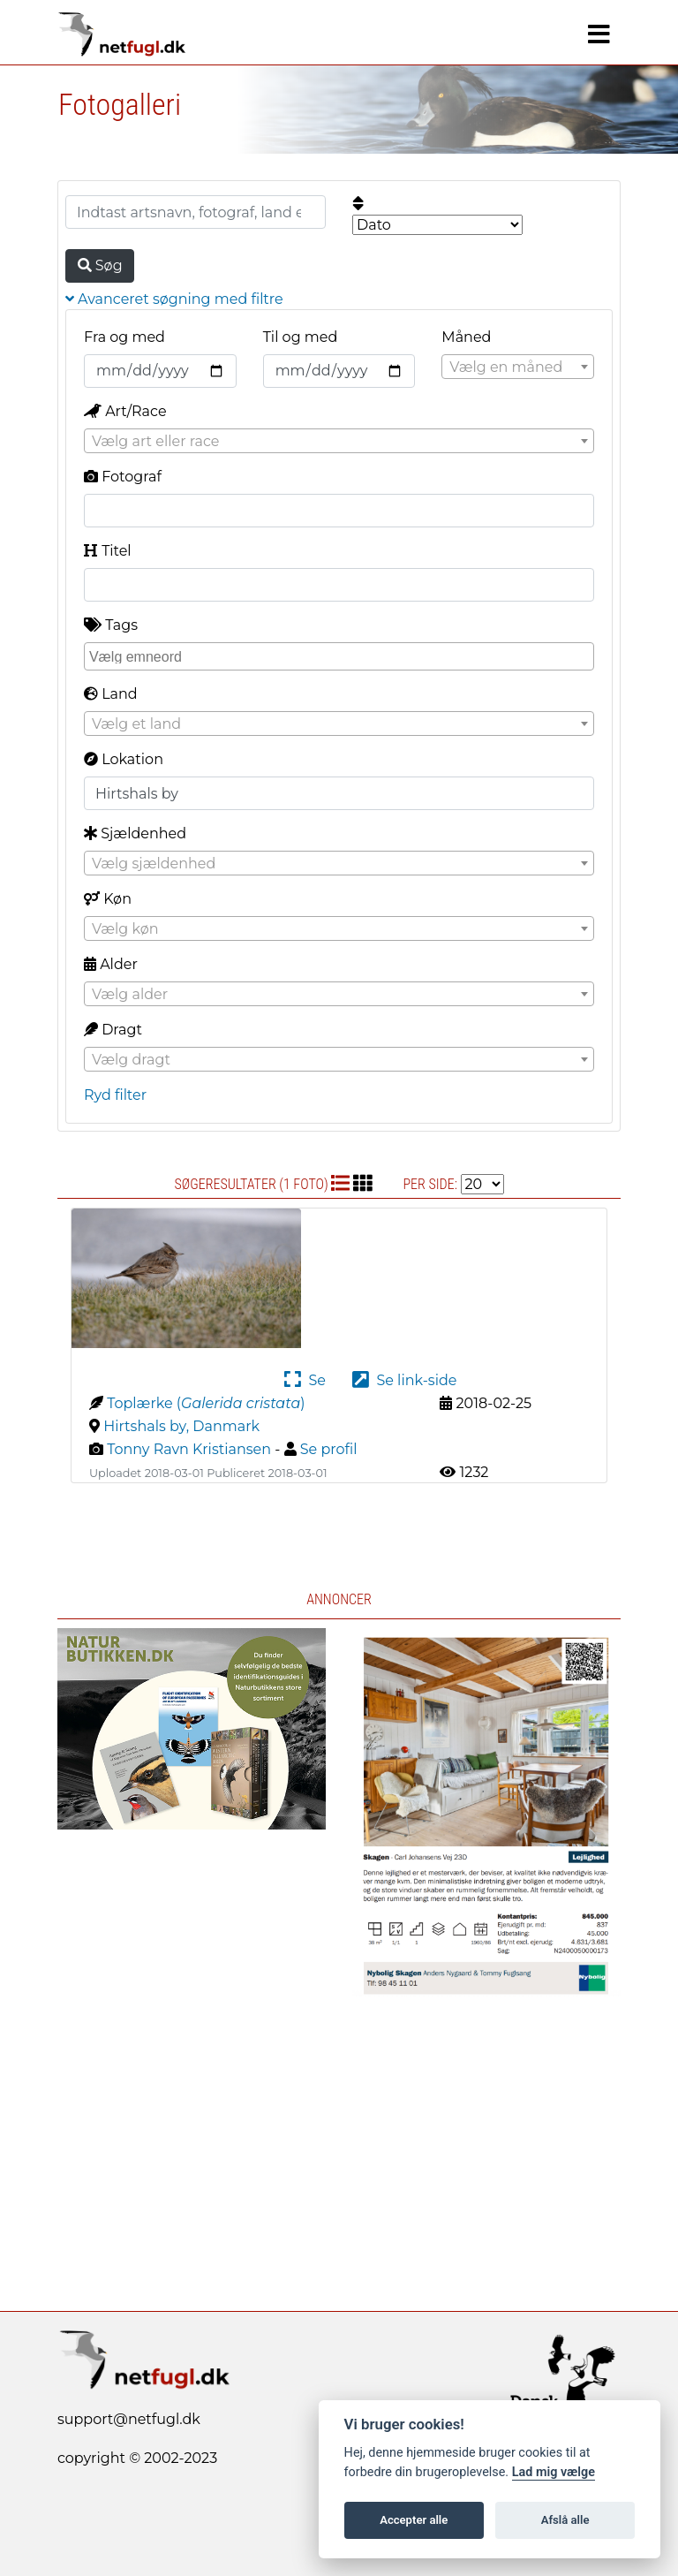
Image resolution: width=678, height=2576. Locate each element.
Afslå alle (565, 2520)
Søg (100, 265)
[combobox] (517, 366)
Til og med (300, 337)
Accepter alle (414, 2520)
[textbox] (517, 367)
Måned (466, 337)
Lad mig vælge (553, 2472)
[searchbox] (341, 655)
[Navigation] (599, 34)
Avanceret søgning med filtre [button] (174, 299)
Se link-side (404, 1380)
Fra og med (124, 337)
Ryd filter (115, 1095)
